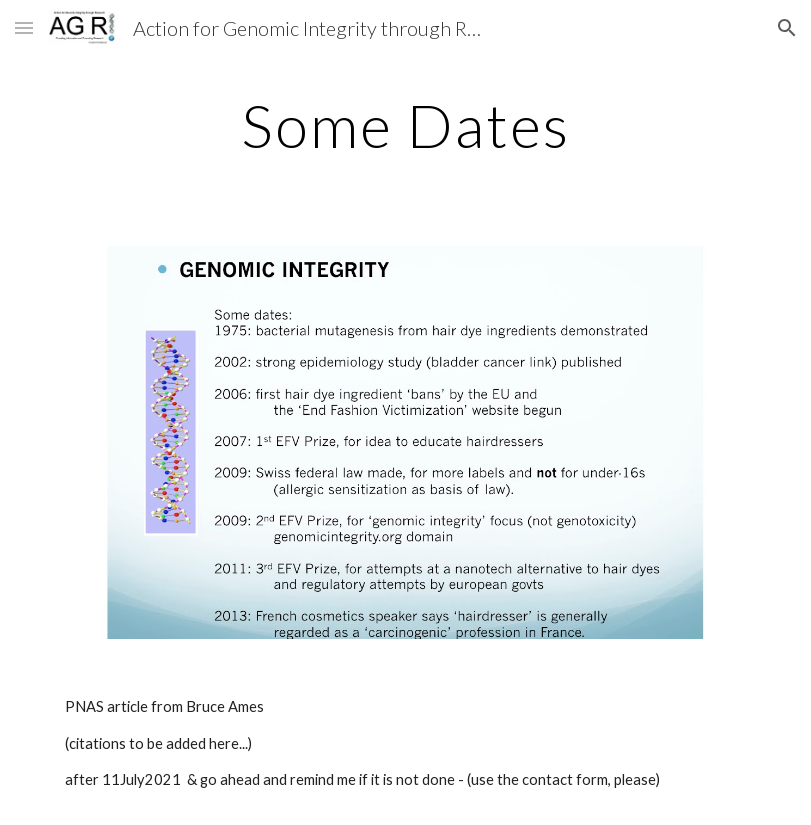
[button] (24, 27)
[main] (405, 125)
